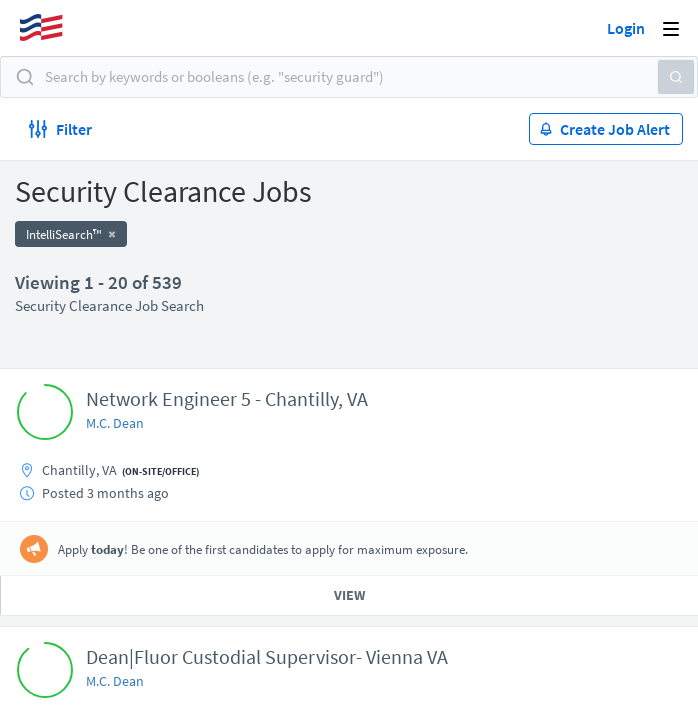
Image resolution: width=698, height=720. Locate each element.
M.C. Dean (115, 423)
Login (626, 28)
